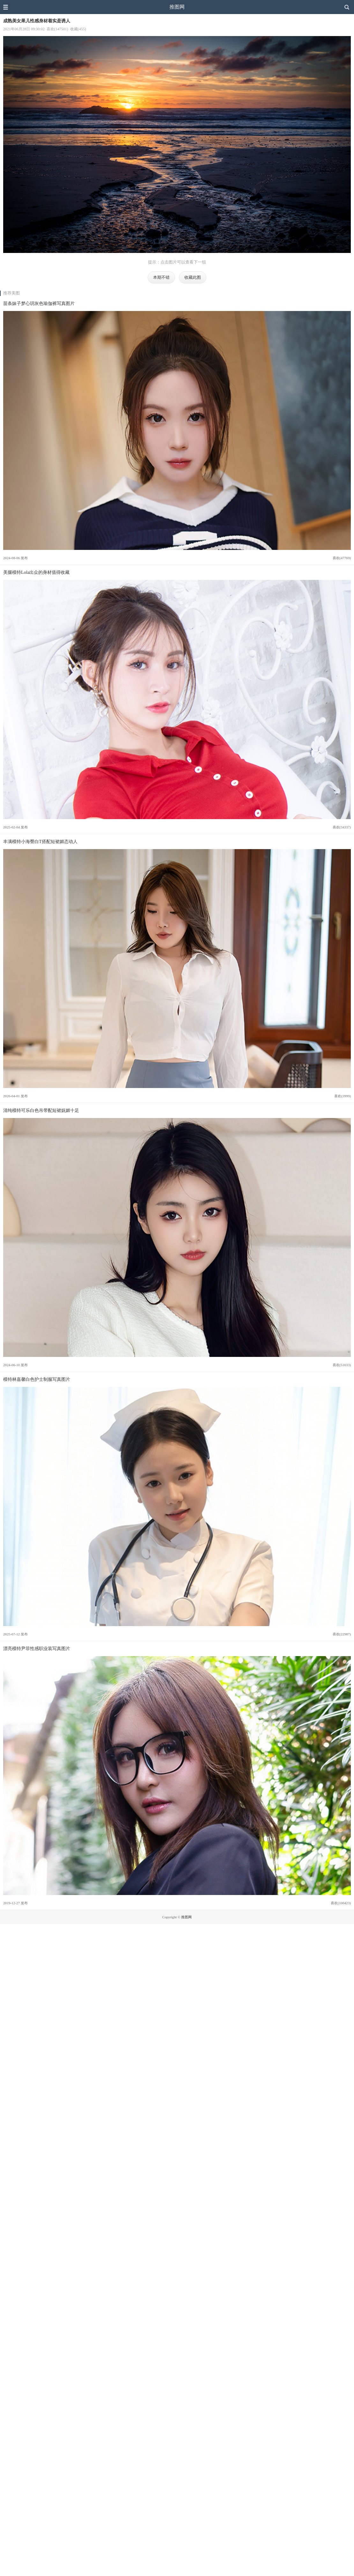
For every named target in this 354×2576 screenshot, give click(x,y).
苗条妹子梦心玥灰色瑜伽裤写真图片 (39, 303)
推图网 (177, 7)
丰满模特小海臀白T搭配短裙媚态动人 (40, 841)
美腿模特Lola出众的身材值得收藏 (36, 572)
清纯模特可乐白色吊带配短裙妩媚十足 (41, 1110)
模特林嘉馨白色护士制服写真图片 (36, 1379)
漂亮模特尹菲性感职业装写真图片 (36, 1648)
